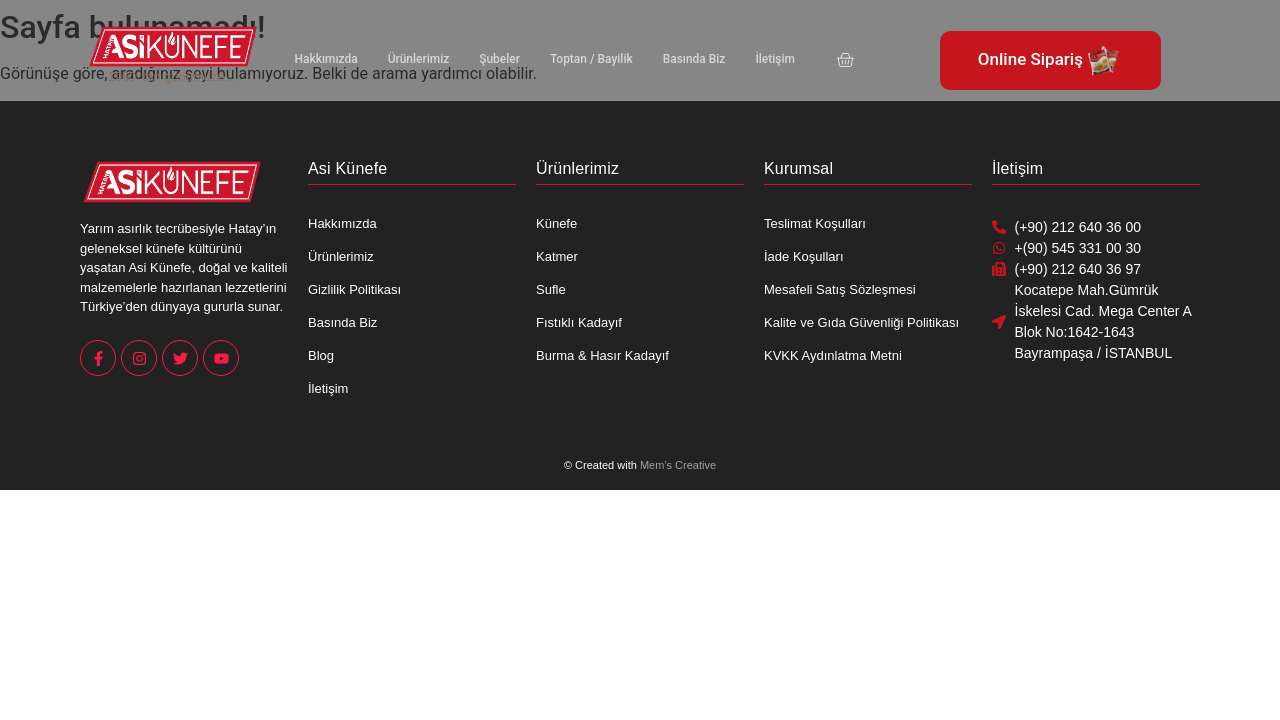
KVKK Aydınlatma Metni (833, 355)
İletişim (749, 59)
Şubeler (487, 59)
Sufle (551, 289)
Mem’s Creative (678, 465)
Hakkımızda (324, 59)
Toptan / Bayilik (575, 59)
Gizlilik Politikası (354, 289)
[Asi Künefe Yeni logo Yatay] (173, 46)
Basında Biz (672, 59)
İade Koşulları (804, 256)
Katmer (557, 256)
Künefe (556, 223)
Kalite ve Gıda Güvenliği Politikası (861, 322)
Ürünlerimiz (411, 59)
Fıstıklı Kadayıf (579, 322)
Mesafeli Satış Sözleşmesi (840, 289)
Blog (321, 355)
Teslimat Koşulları (815, 223)
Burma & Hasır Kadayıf (602, 355)
